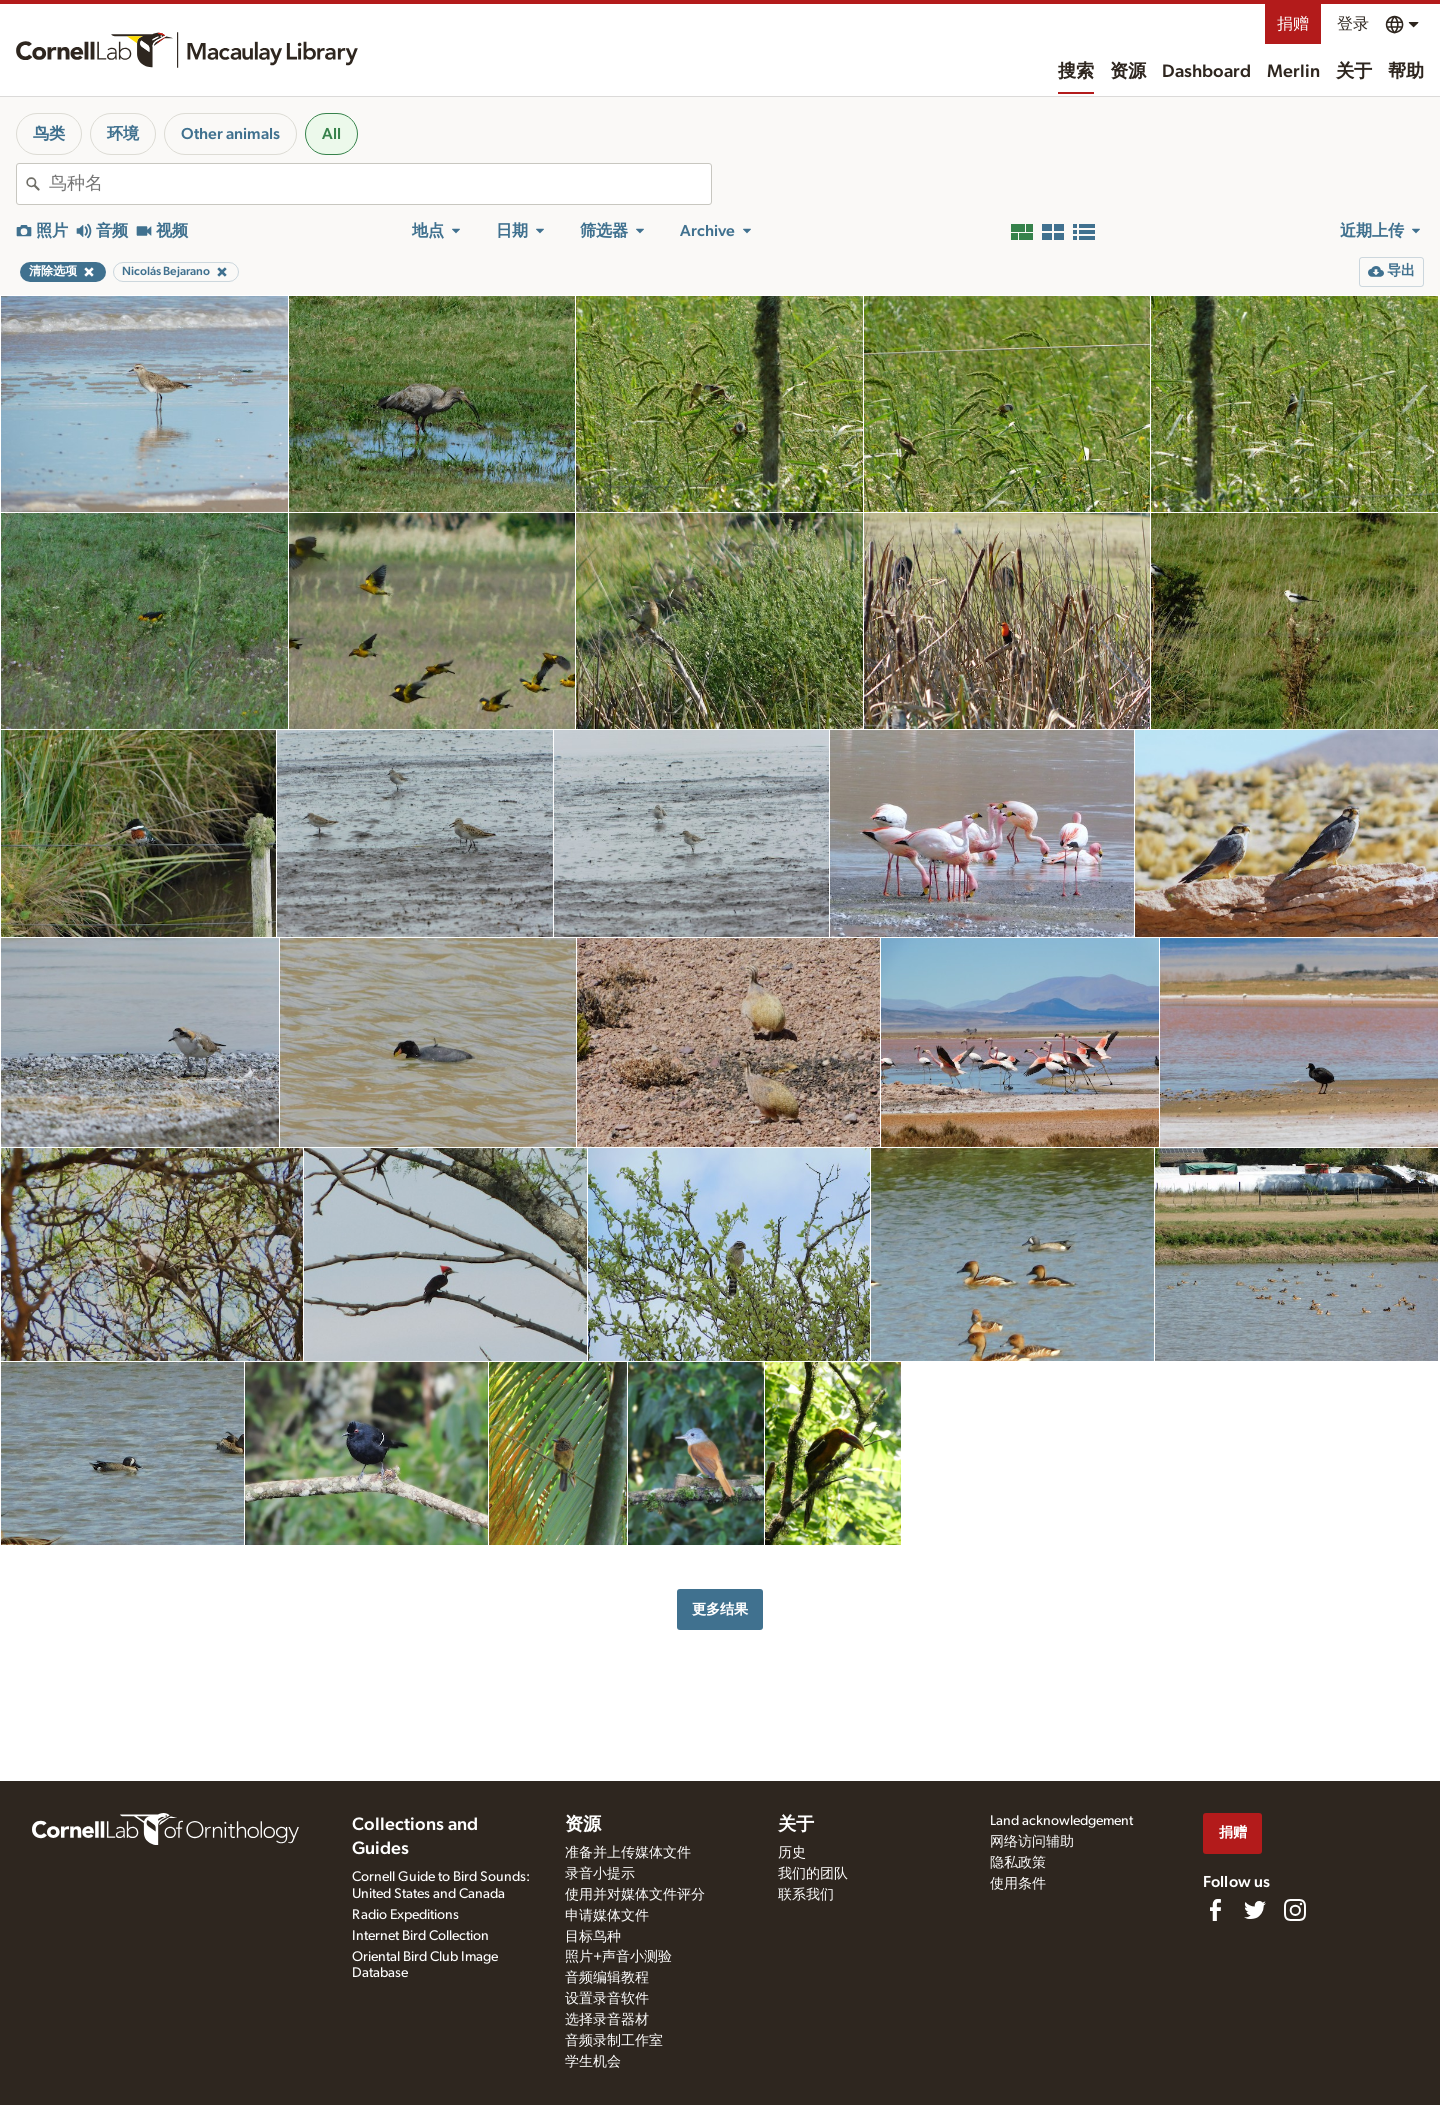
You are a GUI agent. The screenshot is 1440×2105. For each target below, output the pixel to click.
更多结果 (720, 1609)
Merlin (1293, 72)
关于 (1354, 72)
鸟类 (49, 134)
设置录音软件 (607, 1999)
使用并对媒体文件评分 (635, 1895)
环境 (123, 134)
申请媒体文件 (607, 1916)
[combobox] (380, 184)
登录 (1353, 24)
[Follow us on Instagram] (1295, 1910)
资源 (1128, 72)
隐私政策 (1018, 1863)
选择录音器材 (607, 2020)
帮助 (1406, 72)
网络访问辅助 (1032, 1842)
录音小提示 (600, 1874)
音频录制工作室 (614, 2041)
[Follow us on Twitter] (1255, 1910)
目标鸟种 (593, 1937)
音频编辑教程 (607, 1978)
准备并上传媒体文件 (628, 1853)
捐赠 (1293, 24)
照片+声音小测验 (618, 1957)
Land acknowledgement (1061, 1821)
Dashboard (1206, 72)
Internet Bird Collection (420, 1936)
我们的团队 (813, 1874)
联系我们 (806, 1895)
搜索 (1076, 72)
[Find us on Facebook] (1215, 1910)
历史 (792, 1853)
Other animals (230, 134)
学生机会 (593, 2062)
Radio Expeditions (405, 1915)
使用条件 (1018, 1884)
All (331, 134)
